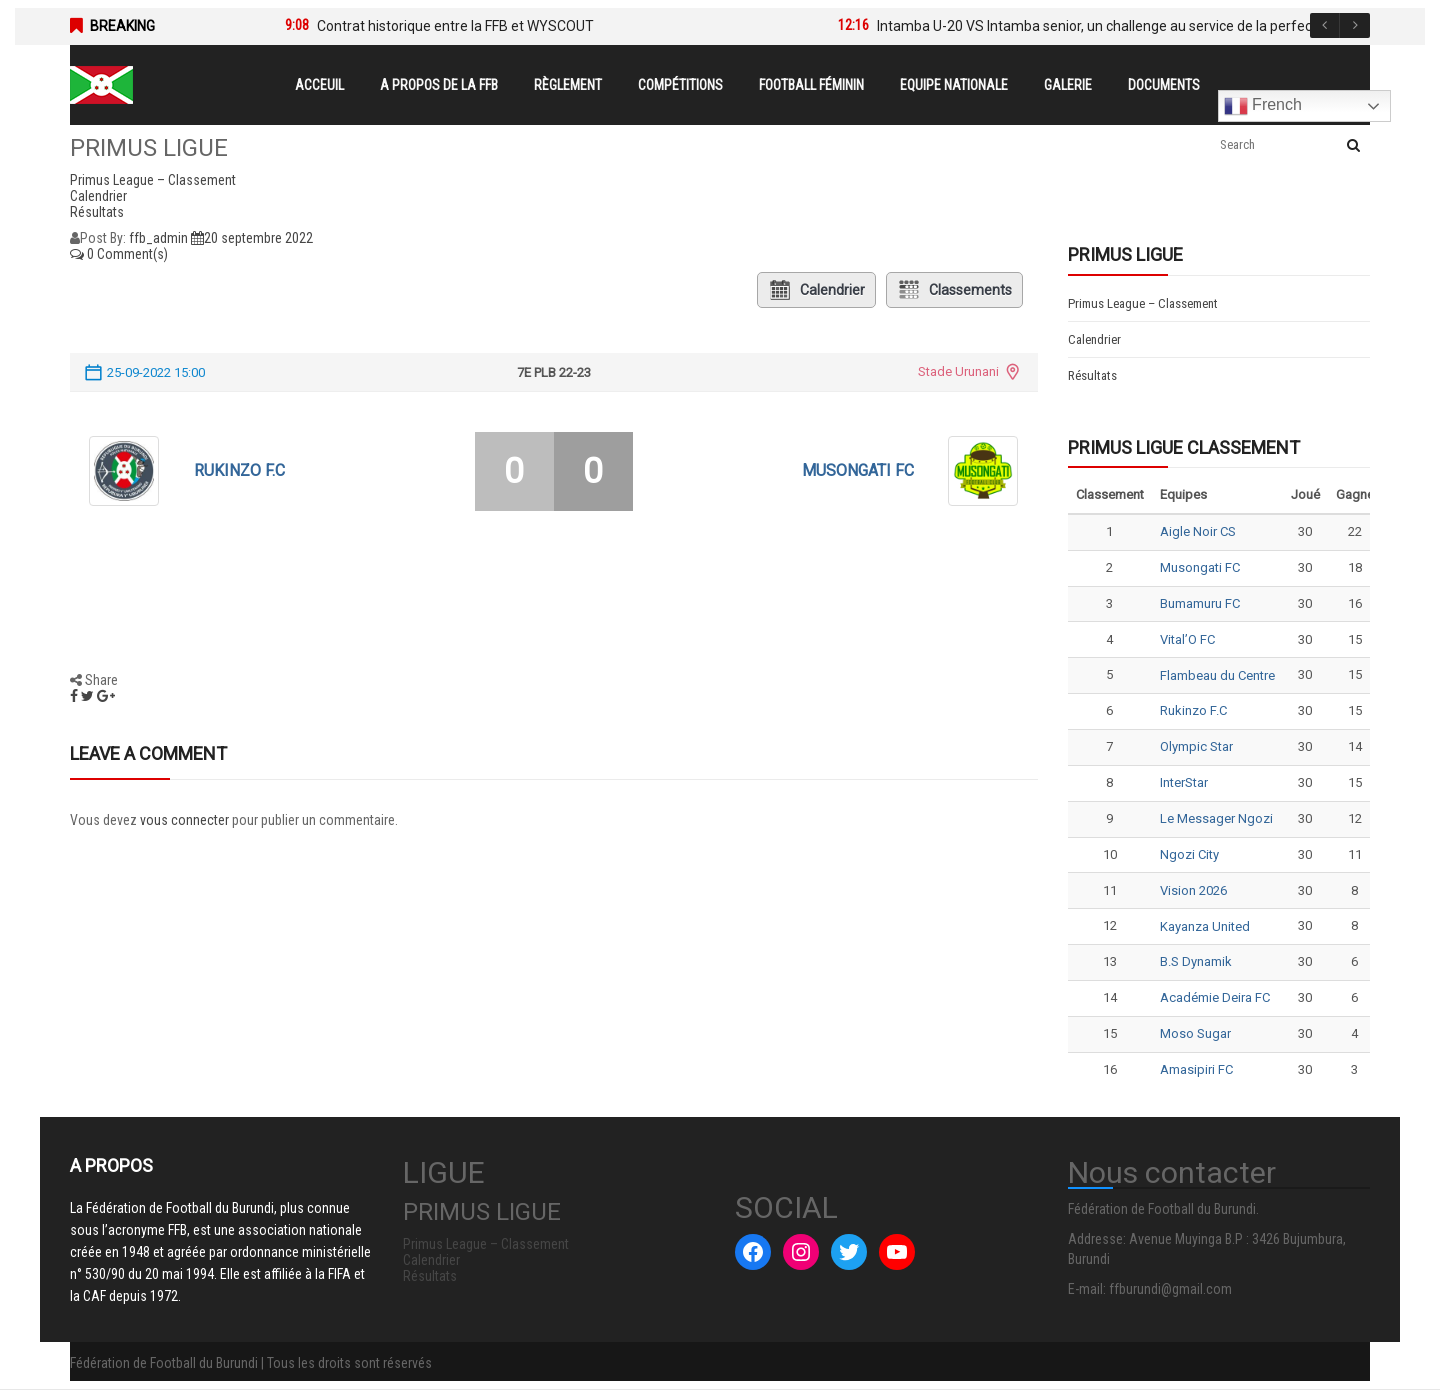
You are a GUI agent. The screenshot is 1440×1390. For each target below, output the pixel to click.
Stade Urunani (958, 371)
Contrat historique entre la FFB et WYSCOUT (455, 26)
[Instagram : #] (801, 1252)
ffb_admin (158, 238)
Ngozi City (1189, 854)
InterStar (1184, 782)
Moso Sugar (1195, 1033)
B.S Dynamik (1196, 961)
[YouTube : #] (897, 1252)
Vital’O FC (1187, 639)
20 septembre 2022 (252, 238)
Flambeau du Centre (1217, 675)
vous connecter (184, 820)
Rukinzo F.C (239, 470)
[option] (531, 26)
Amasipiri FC (1196, 1069)
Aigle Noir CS (1198, 531)
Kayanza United (1205, 926)
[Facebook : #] (753, 1252)
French (1263, 106)
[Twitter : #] (849, 1252)
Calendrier (816, 290)
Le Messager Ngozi (1216, 818)
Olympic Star (1196, 746)
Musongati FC (858, 470)
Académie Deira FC (1215, 997)
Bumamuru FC (1200, 603)
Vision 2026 (1193, 890)
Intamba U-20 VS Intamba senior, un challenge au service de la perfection (1106, 26)
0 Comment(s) (119, 254)
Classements (954, 290)
